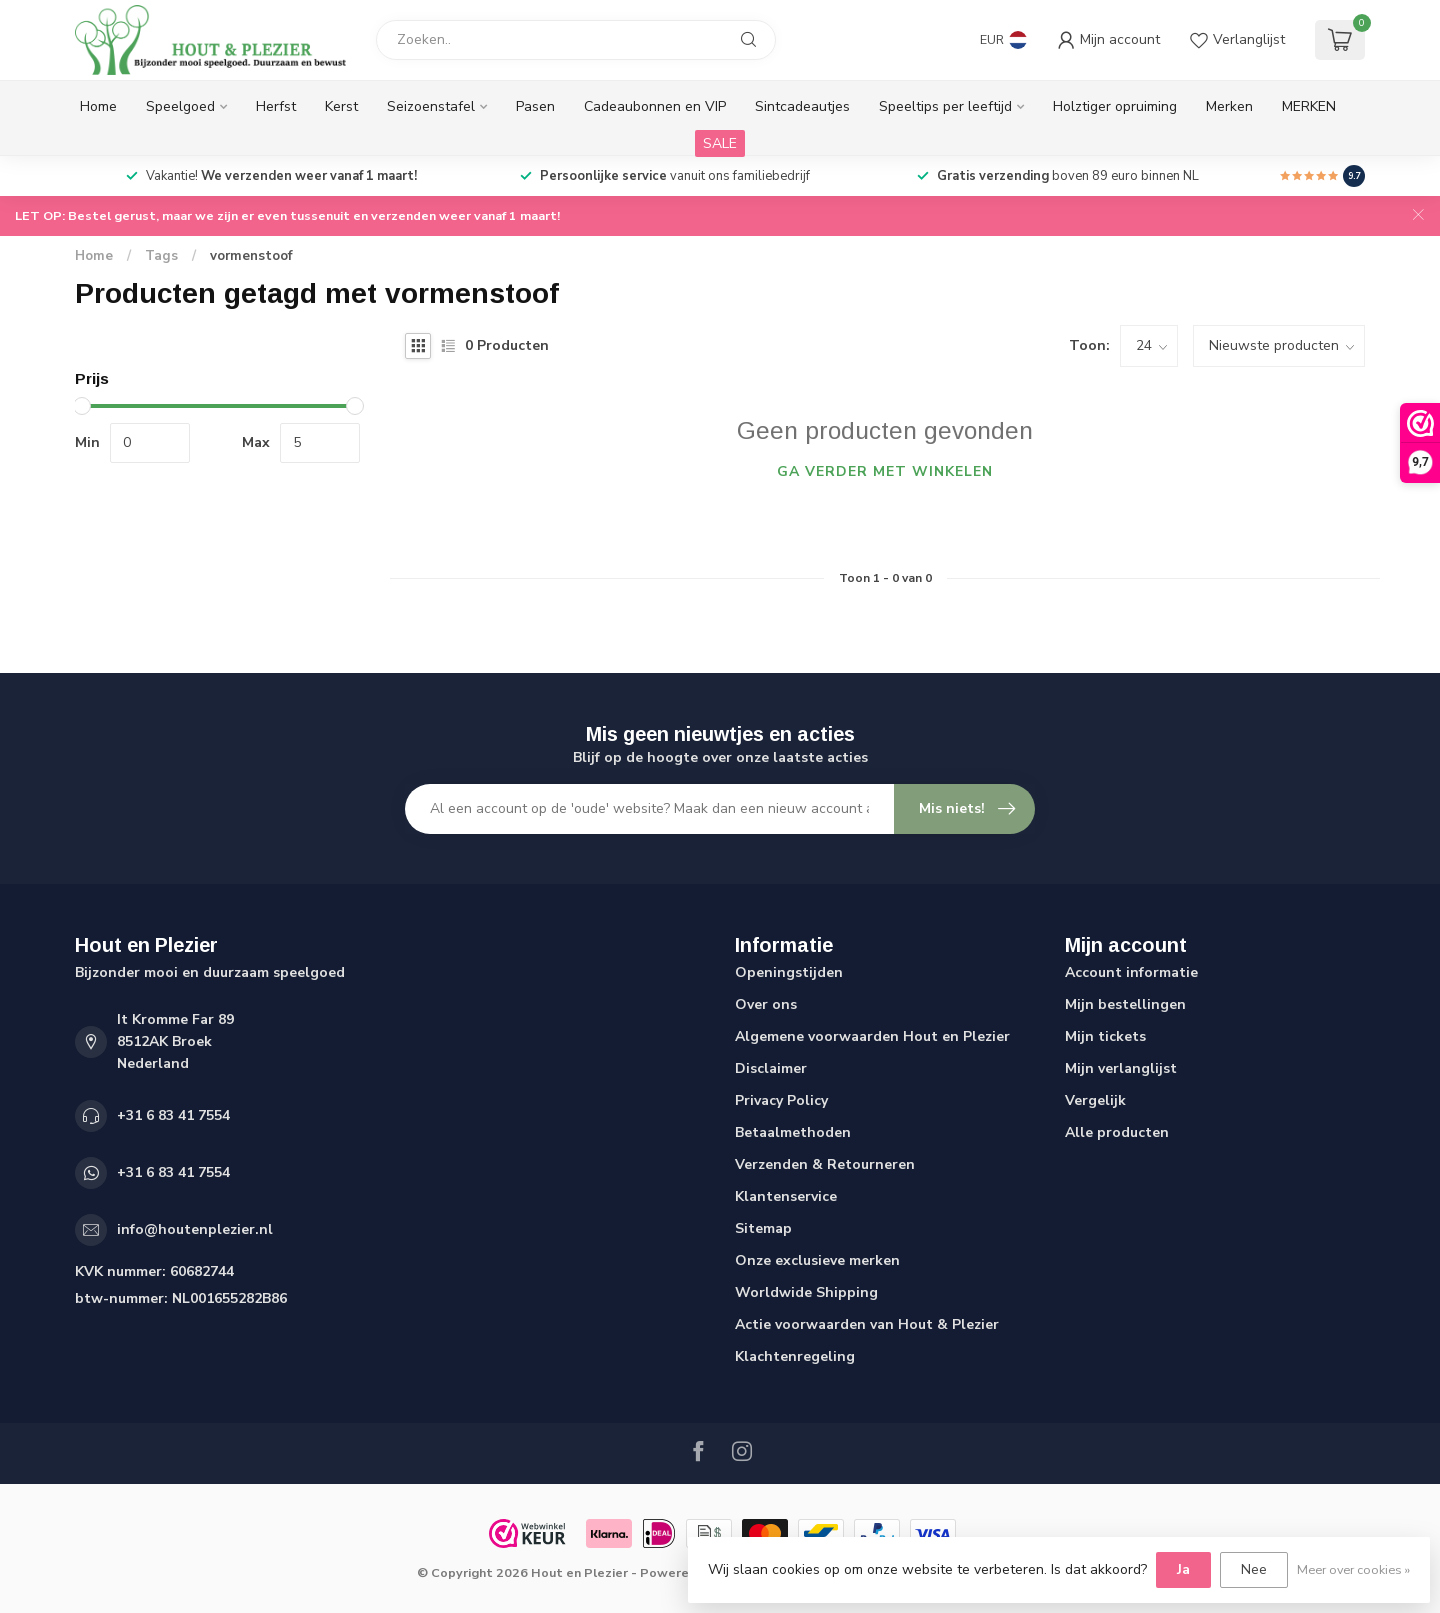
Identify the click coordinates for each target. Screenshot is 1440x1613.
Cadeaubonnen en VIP (655, 106)
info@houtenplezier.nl (195, 1229)
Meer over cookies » (1353, 1569)
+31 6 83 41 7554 (173, 1115)
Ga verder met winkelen (885, 471)
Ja (1183, 1569)
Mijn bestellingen (1125, 1004)
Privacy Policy (781, 1100)
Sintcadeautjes (802, 106)
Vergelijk (1095, 1100)
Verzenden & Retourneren (825, 1164)
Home (98, 106)
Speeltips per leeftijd (945, 106)
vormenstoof (251, 256)
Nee (1254, 1569)
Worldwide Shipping (806, 1292)
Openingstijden (789, 972)
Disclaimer (771, 1068)
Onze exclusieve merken (817, 1260)
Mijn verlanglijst (1121, 1068)
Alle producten (1117, 1132)
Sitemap (763, 1228)
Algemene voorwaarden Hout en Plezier (872, 1036)
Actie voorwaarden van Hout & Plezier (867, 1324)
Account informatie (1131, 972)
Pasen (535, 106)
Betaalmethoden (793, 1132)
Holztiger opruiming (1115, 106)
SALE (720, 143)
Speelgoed (180, 106)
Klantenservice (786, 1196)
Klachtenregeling (795, 1356)
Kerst (341, 106)
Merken (1229, 106)
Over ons (766, 1004)
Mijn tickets (1105, 1036)
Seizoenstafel (431, 106)
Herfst (276, 106)
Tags (161, 256)
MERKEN (1309, 106)
